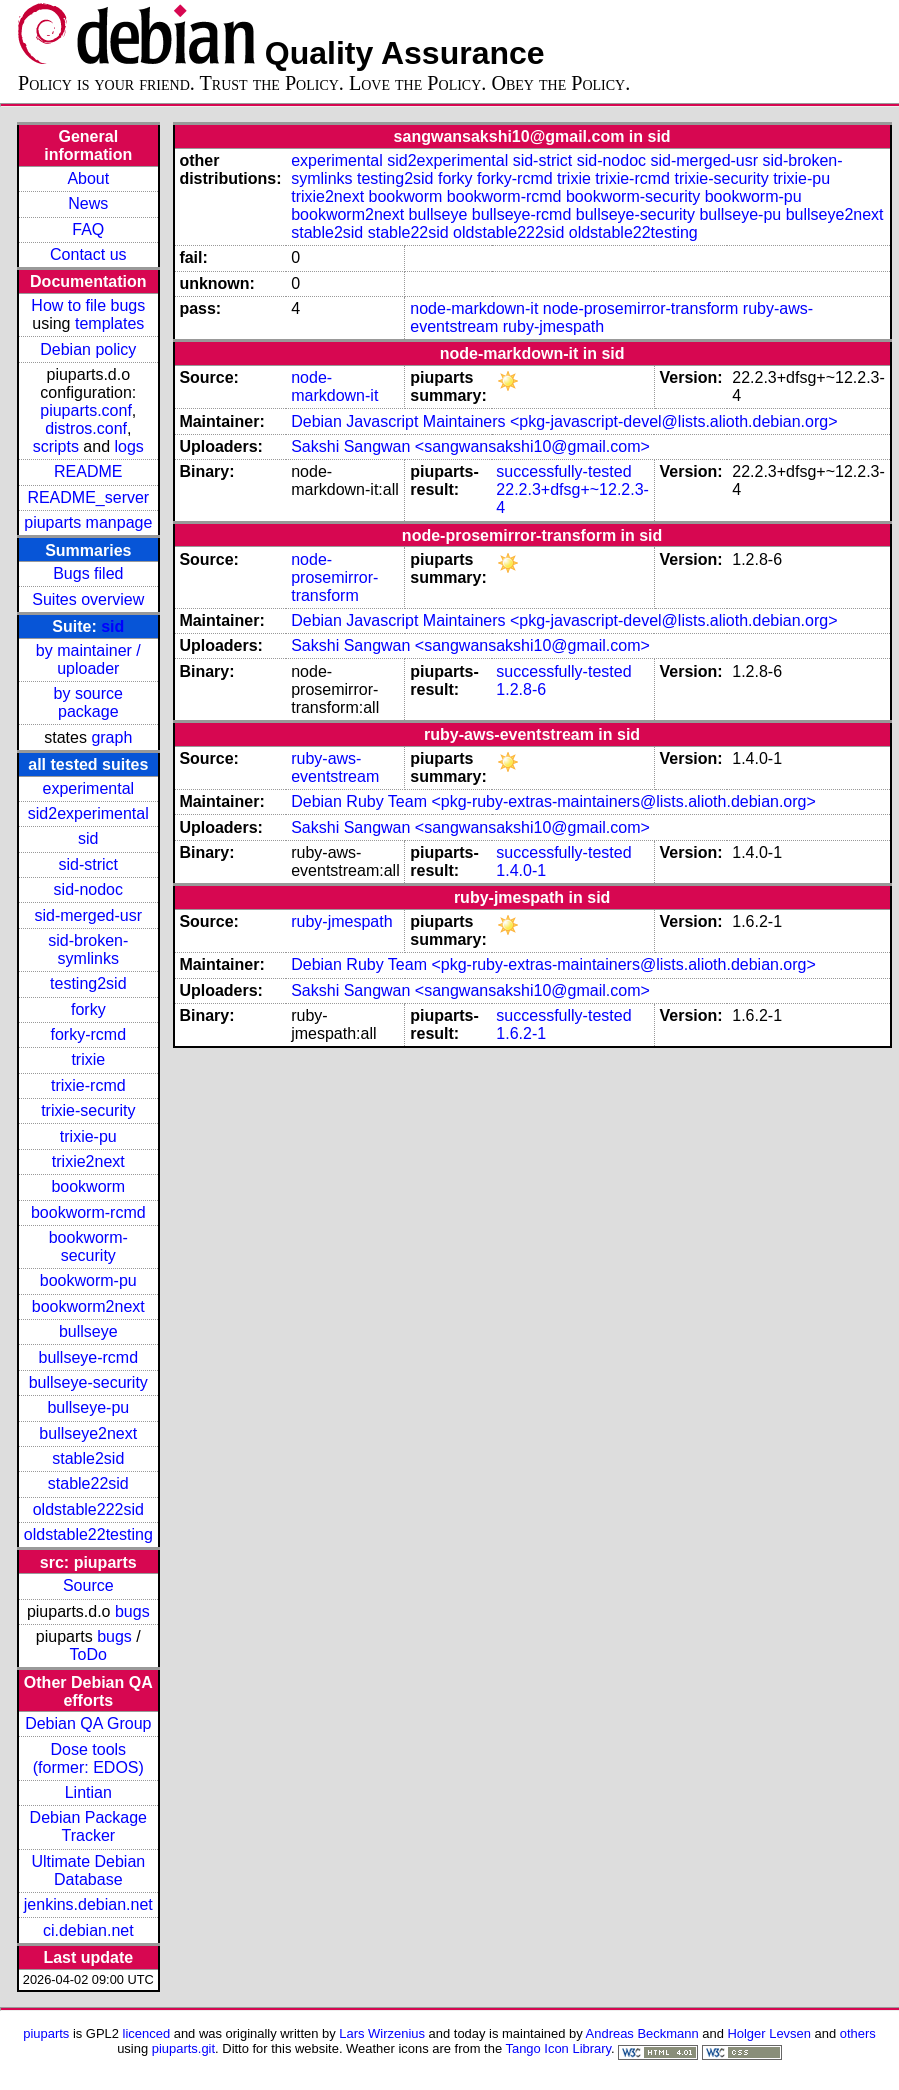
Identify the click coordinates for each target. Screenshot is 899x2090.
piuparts (46, 2033)
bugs (132, 1611)
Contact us (88, 254)
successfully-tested (563, 471)
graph (111, 737)
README (88, 471)
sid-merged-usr (88, 915)
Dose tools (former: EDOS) (88, 1758)
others (858, 2033)
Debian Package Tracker (88, 1826)
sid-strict (89, 864)
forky (88, 1009)
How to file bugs (88, 305)
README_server (88, 497)
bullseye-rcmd (88, 1357)
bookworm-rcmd (88, 1212)
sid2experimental (88, 813)
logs (129, 446)
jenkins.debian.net (88, 1904)
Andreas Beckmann (642, 2033)
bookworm (88, 1186)
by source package (88, 702)
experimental (88, 788)
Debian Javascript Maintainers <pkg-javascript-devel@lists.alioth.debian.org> (564, 421)
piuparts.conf (86, 410)
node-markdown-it (474, 308)
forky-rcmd (89, 1034)
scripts (56, 446)
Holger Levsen (769, 2033)
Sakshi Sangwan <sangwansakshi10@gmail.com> (470, 446)
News (88, 203)
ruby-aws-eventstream (335, 767)
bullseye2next (88, 1433)
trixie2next (88, 1161)
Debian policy (88, 349)
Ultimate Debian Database (88, 1870)
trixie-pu (88, 1136)
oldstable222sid (88, 1509)
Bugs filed (88, 573)
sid (112, 626)
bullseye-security (88, 1382)
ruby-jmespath (553, 326)
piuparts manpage (88, 522)
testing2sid (88, 983)
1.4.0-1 (521, 870)
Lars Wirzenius (382, 2033)
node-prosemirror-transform (641, 308)
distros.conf (86, 428)
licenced (147, 2033)
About (88, 178)
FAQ (88, 229)
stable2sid (88, 1458)
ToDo (88, 1654)
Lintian (88, 1792)
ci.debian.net (88, 1930)
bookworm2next (88, 1306)
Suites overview (88, 599)
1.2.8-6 (521, 689)
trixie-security (88, 1110)
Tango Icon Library (558, 2048)
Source (88, 1585)
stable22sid (88, 1483)
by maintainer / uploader (88, 659)
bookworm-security (88, 1246)
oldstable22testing (88, 1534)
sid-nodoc (88, 889)
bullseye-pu (88, 1407)
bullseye (88, 1331)
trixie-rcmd (88, 1085)
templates (109, 323)
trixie (88, 1059)
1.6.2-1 (521, 1033)
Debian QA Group (88, 1723)
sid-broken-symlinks (88, 949)
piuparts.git (183, 2048)
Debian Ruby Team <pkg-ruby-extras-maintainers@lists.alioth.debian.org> (553, 801)
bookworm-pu (88, 1280)
